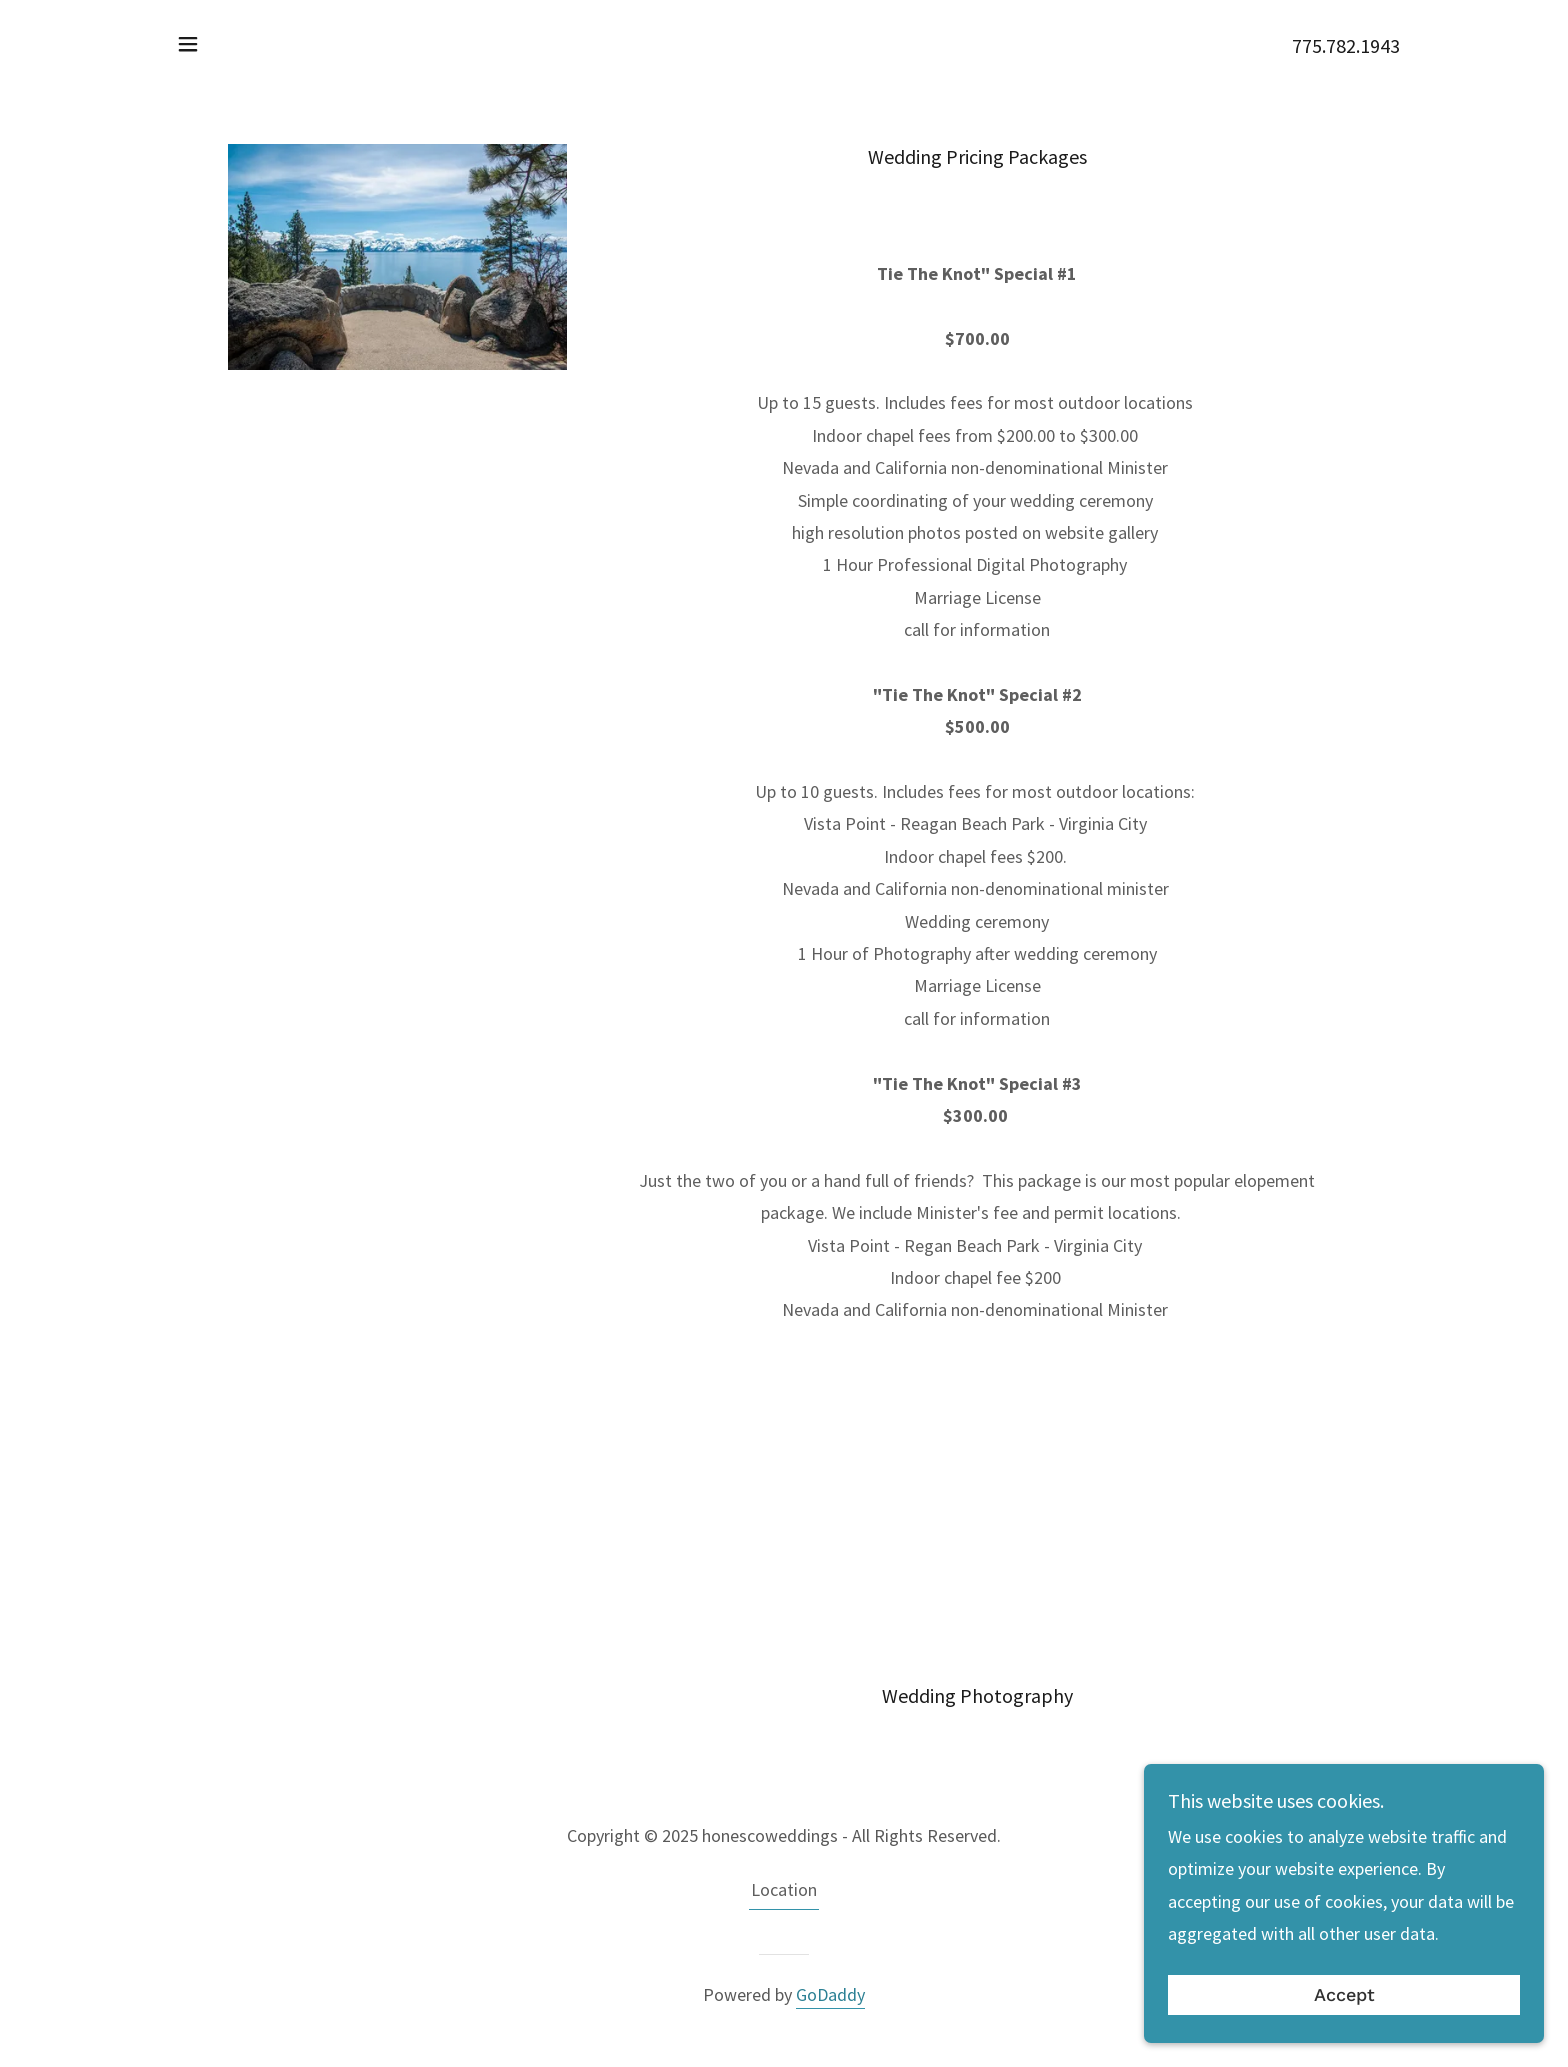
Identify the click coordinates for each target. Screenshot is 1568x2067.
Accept (1344, 1995)
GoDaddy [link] (830, 1994)
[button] (188, 44)
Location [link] (784, 1889)
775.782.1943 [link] (1346, 45)
